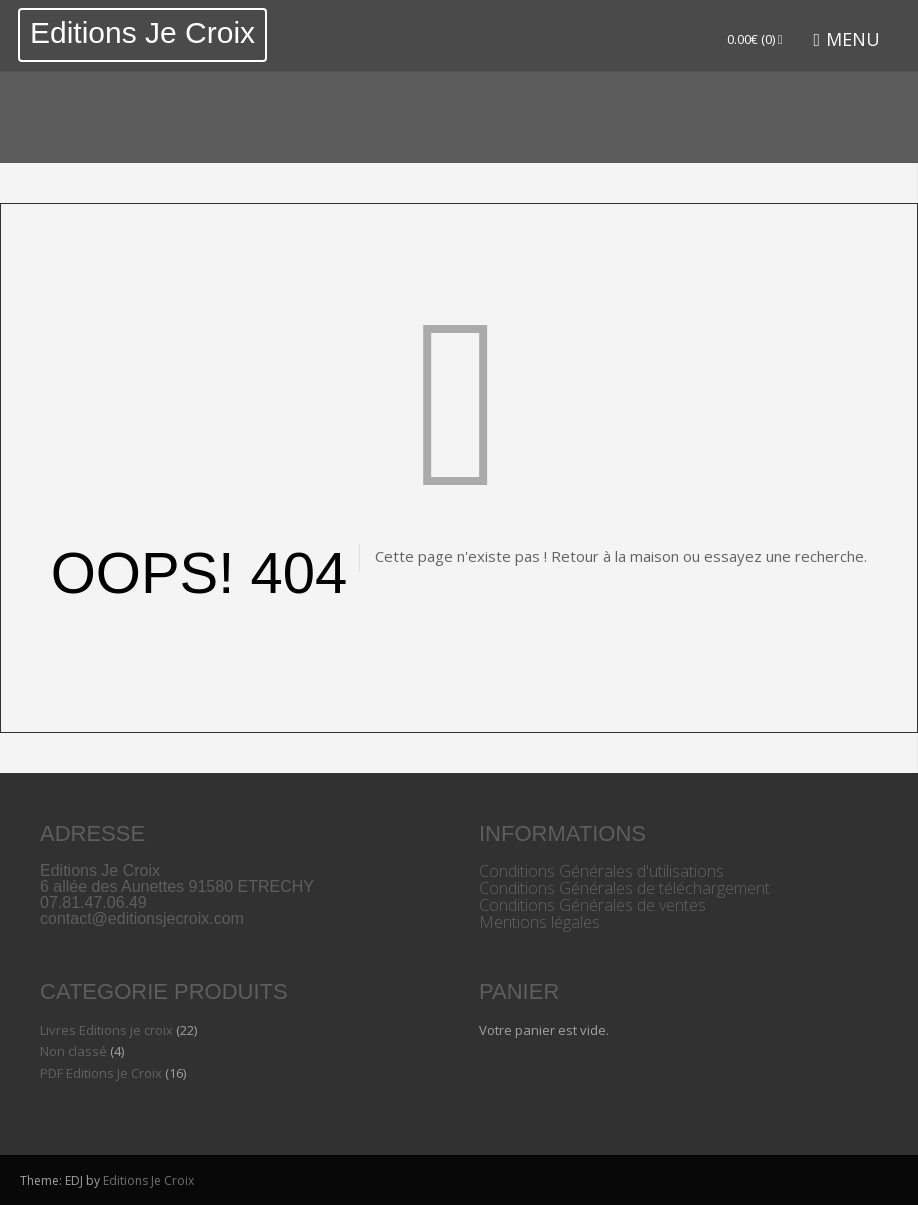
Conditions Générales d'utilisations (601, 871)
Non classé (73, 1051)
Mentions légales (539, 922)
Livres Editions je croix (106, 1030)
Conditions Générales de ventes (592, 905)
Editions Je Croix (142, 32)
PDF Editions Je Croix (101, 1073)
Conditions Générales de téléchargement (624, 888)
